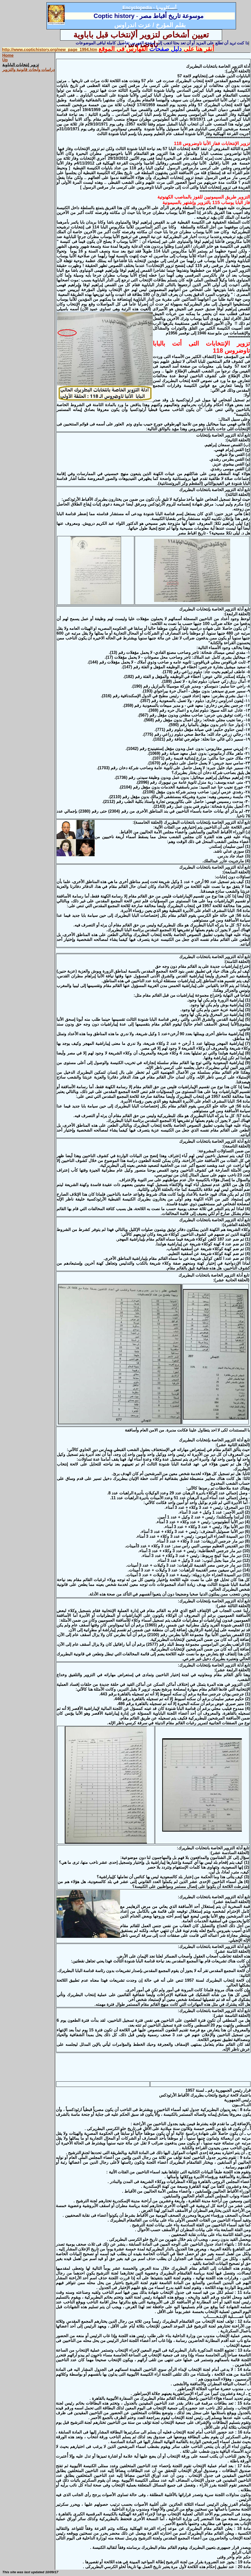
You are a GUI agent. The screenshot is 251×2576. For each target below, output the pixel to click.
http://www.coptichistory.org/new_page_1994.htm (49, 49)
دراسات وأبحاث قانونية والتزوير (28, 69)
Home (7, 55)
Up (5, 60)
